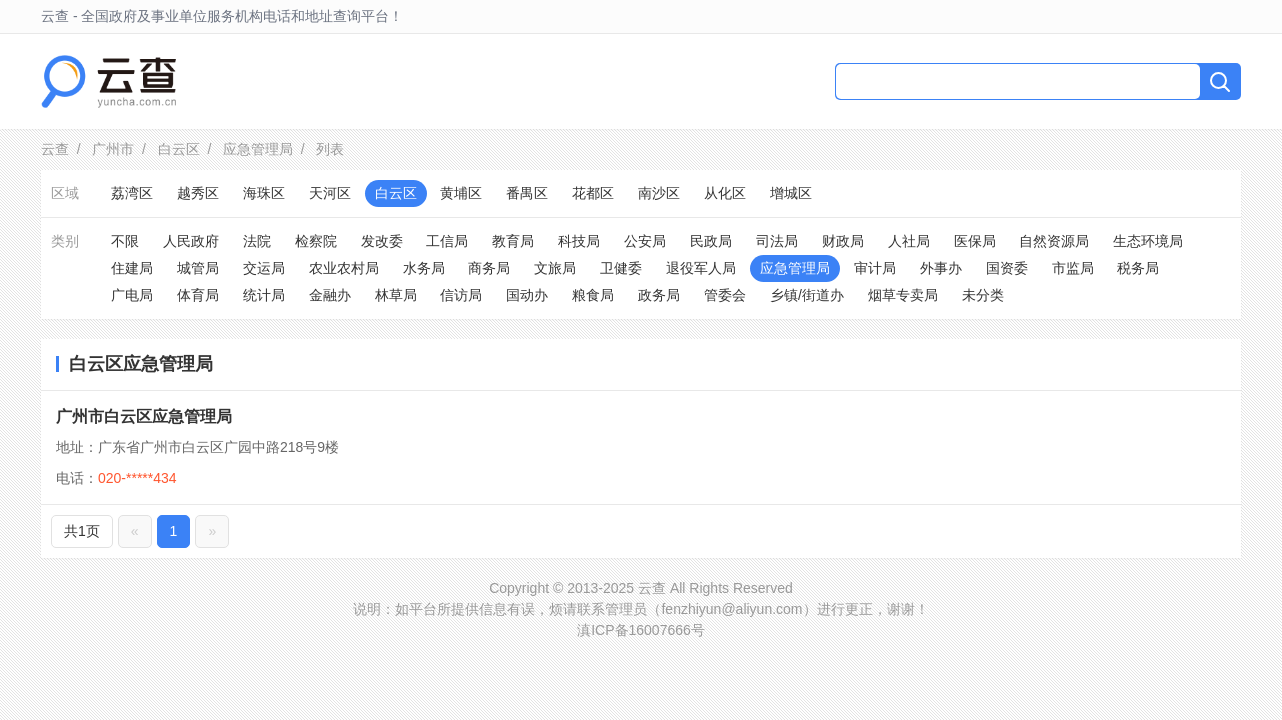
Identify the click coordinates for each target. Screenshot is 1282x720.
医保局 (975, 241)
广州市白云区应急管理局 (144, 416)
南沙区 (659, 193)
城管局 (198, 268)
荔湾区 (132, 193)
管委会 (725, 295)
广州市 (113, 149)
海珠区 (264, 193)
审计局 (875, 268)
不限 (125, 241)
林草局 (396, 295)
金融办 (330, 295)
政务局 (659, 295)
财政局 (843, 241)
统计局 (264, 295)
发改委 (382, 241)
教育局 (513, 241)
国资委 (1007, 268)
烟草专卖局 (903, 295)
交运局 (264, 268)
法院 (257, 241)
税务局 (1138, 268)
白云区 (179, 149)
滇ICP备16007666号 (641, 630)
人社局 (909, 241)
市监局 (1073, 268)
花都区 (593, 193)
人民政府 (191, 241)
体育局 (198, 295)
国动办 (527, 295)
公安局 (645, 241)
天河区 (330, 193)
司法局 (777, 241)
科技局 (579, 241)
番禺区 (527, 193)
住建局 (132, 268)
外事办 (941, 268)
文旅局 (555, 268)
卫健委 (621, 268)
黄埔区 (461, 193)
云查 (55, 149)
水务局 (424, 268)
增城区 (791, 193)
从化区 (725, 193)
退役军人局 (701, 268)
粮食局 (593, 295)
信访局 (461, 295)
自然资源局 (1054, 241)
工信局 (447, 241)
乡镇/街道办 (807, 295)
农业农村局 (344, 268)
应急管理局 (258, 149)
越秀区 (198, 193)
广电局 (132, 295)
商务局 (489, 268)
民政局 (711, 241)
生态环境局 (1148, 241)
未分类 (983, 295)
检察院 (316, 241)
